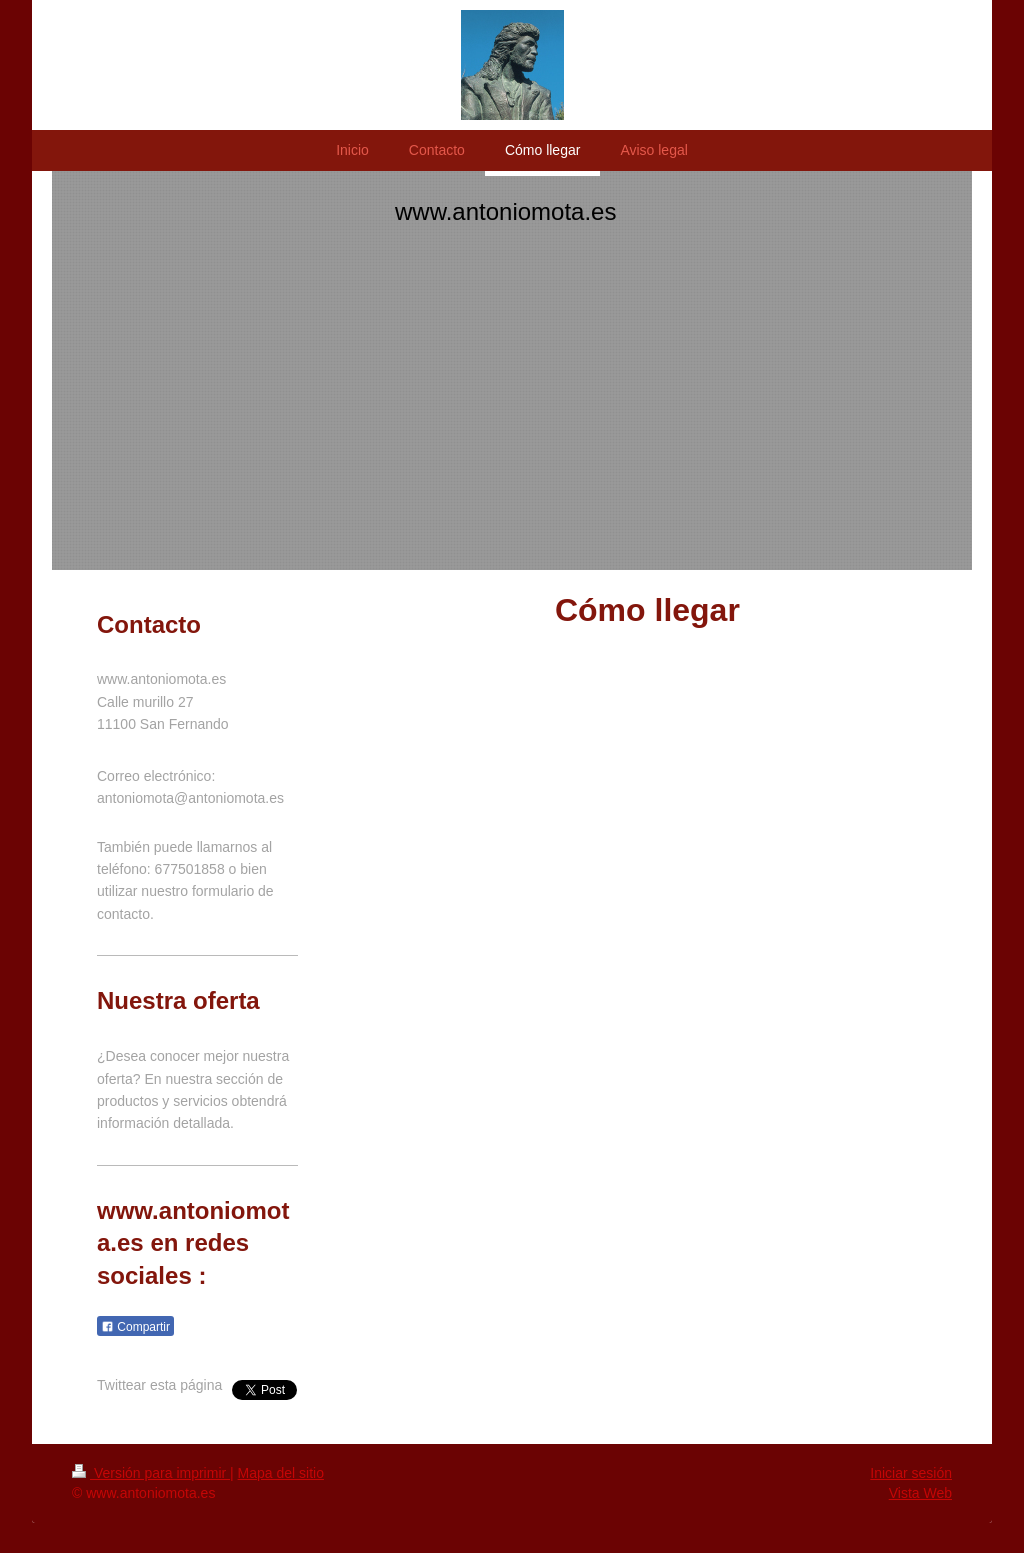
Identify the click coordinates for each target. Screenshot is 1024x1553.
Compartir (135, 1327)
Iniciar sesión (911, 1473)
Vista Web (920, 1493)
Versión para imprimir (151, 1473)
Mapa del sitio (281, 1473)
